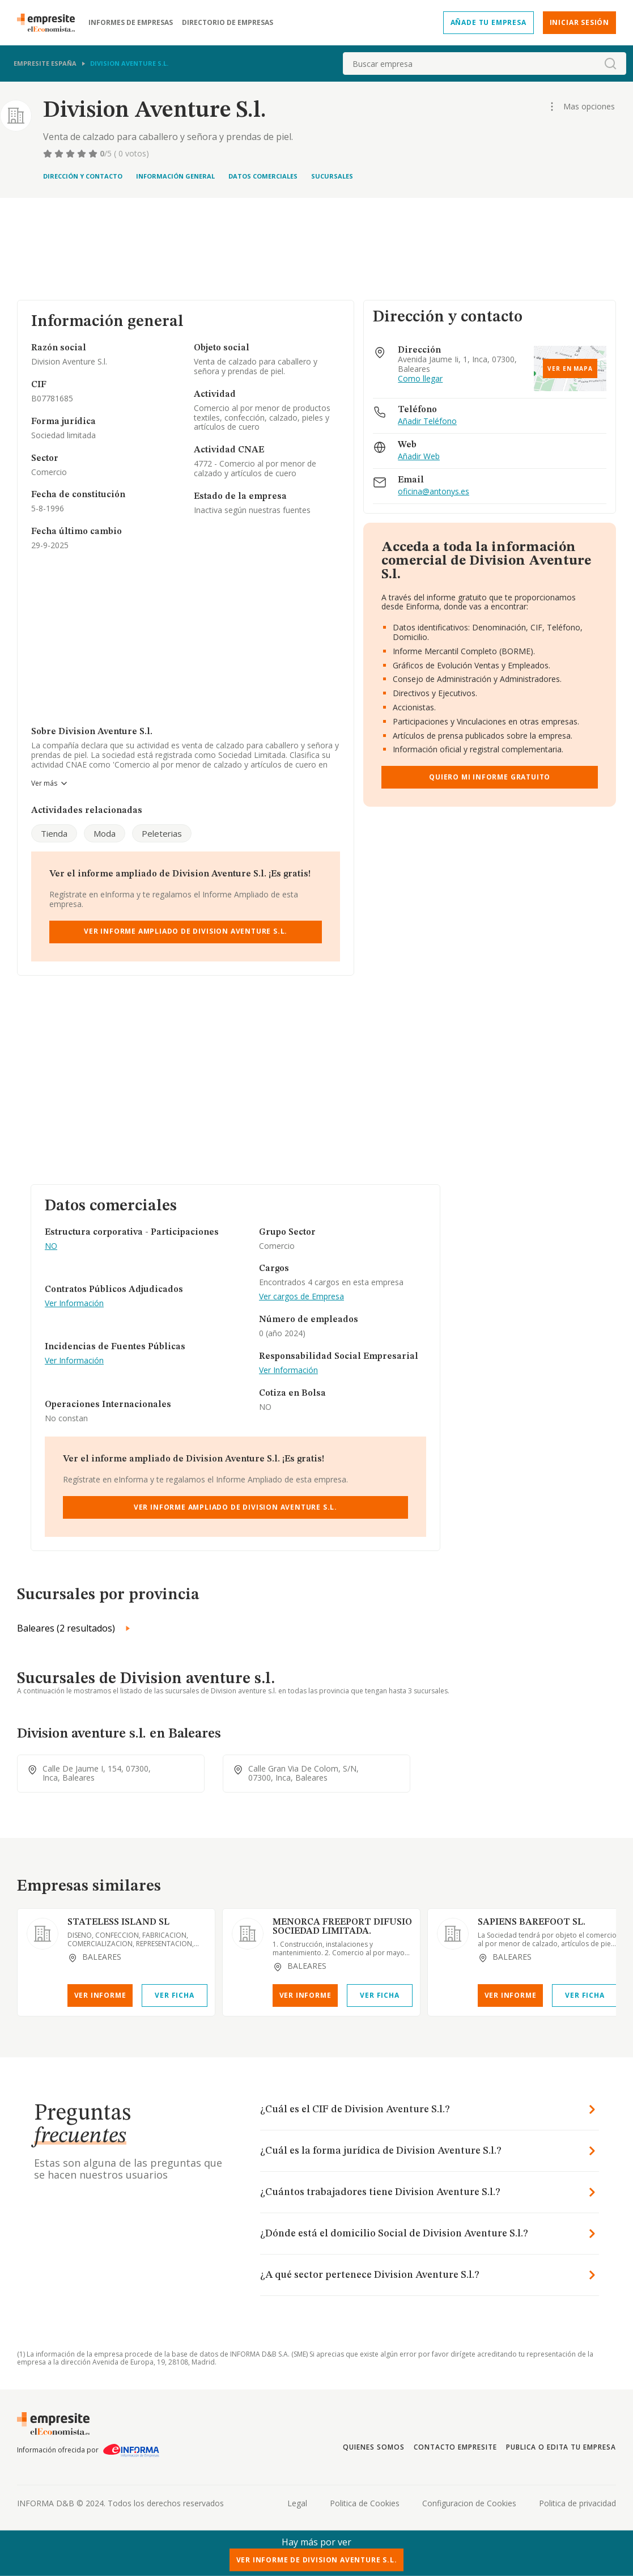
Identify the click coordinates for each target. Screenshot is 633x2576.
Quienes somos (373, 2447)
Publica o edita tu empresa (561, 2447)
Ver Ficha (174, 1995)
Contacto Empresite (455, 2447)
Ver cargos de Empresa (301, 1297)
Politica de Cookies (365, 2503)
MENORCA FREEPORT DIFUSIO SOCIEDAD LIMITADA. (342, 1927)
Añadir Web (419, 456)
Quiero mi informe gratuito (489, 777)
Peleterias (162, 833)
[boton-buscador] (610, 63)
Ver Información (74, 1303)
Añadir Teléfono (427, 421)
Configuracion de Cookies (469, 2503)
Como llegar (420, 379)
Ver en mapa (570, 368)
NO (51, 1246)
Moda (105, 833)
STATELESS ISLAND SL (118, 1922)
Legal (297, 2503)
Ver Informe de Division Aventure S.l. (316, 2560)
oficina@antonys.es (433, 492)
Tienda (54, 833)
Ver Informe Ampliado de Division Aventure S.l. (185, 931)
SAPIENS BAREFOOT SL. (531, 1922)
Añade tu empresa (488, 22)
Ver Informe (100, 1995)
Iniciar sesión (579, 22)
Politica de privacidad (577, 2503)
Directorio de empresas (227, 23)
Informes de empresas (130, 23)
